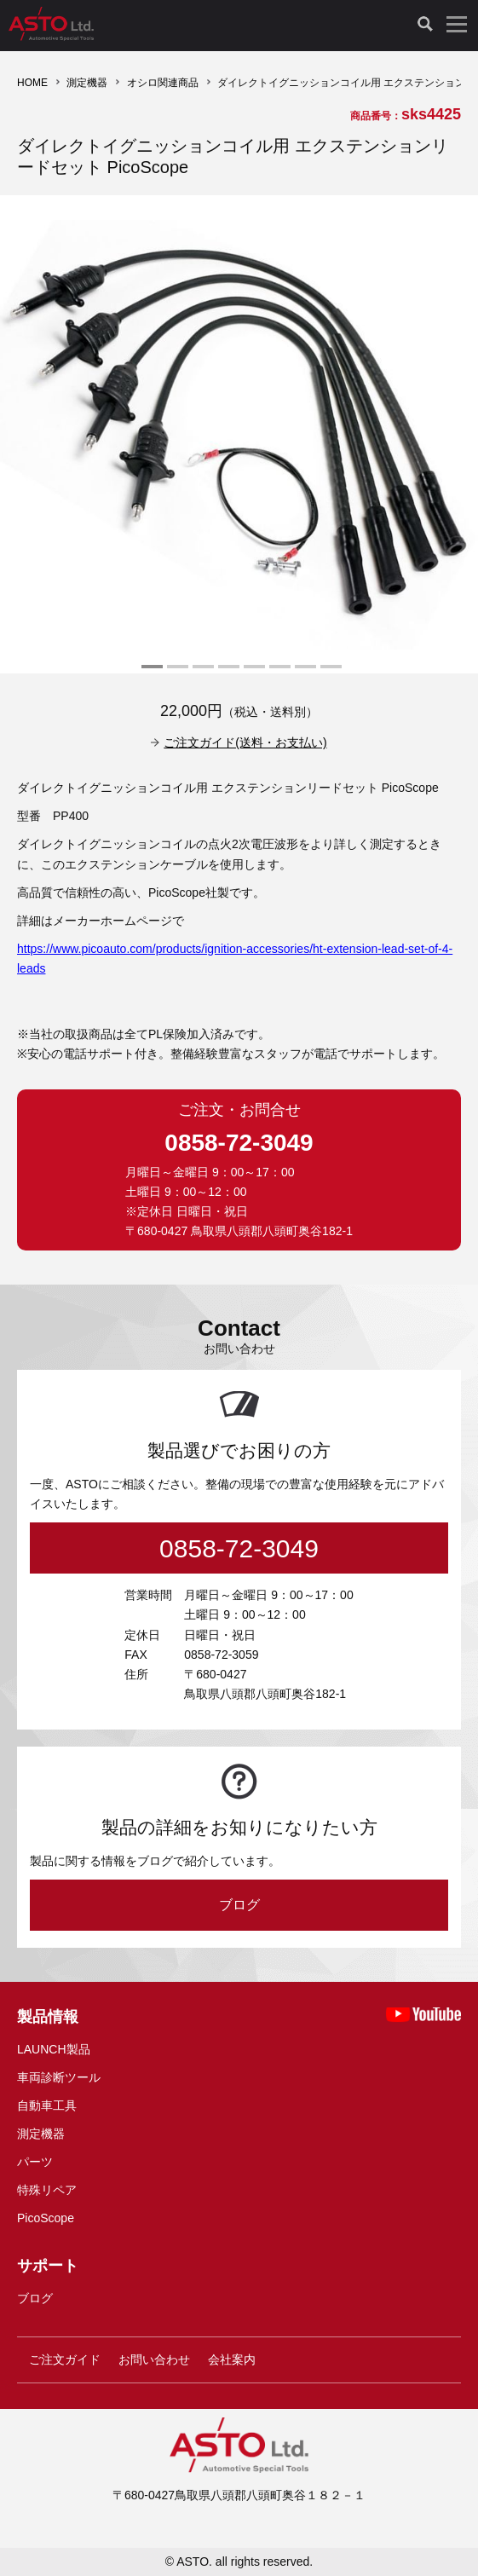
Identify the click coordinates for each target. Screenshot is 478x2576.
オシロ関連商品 (163, 83)
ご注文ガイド (65, 2359)
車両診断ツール (59, 2077)
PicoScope (45, 2218)
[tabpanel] (239, 434)
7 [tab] (303, 673)
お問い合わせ (154, 2359)
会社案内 (232, 2359)
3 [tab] (201, 673)
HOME (32, 83)
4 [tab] (226, 673)
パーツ (35, 2162)
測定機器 (86, 83)
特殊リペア (47, 2190)
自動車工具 (47, 2105)
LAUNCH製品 (53, 2049)
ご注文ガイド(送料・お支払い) (245, 742)
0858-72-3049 (238, 1142)
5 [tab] (252, 673)
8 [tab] (328, 673)
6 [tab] (277, 673)
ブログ (239, 1904)
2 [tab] (175, 673)
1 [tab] (149, 673)
